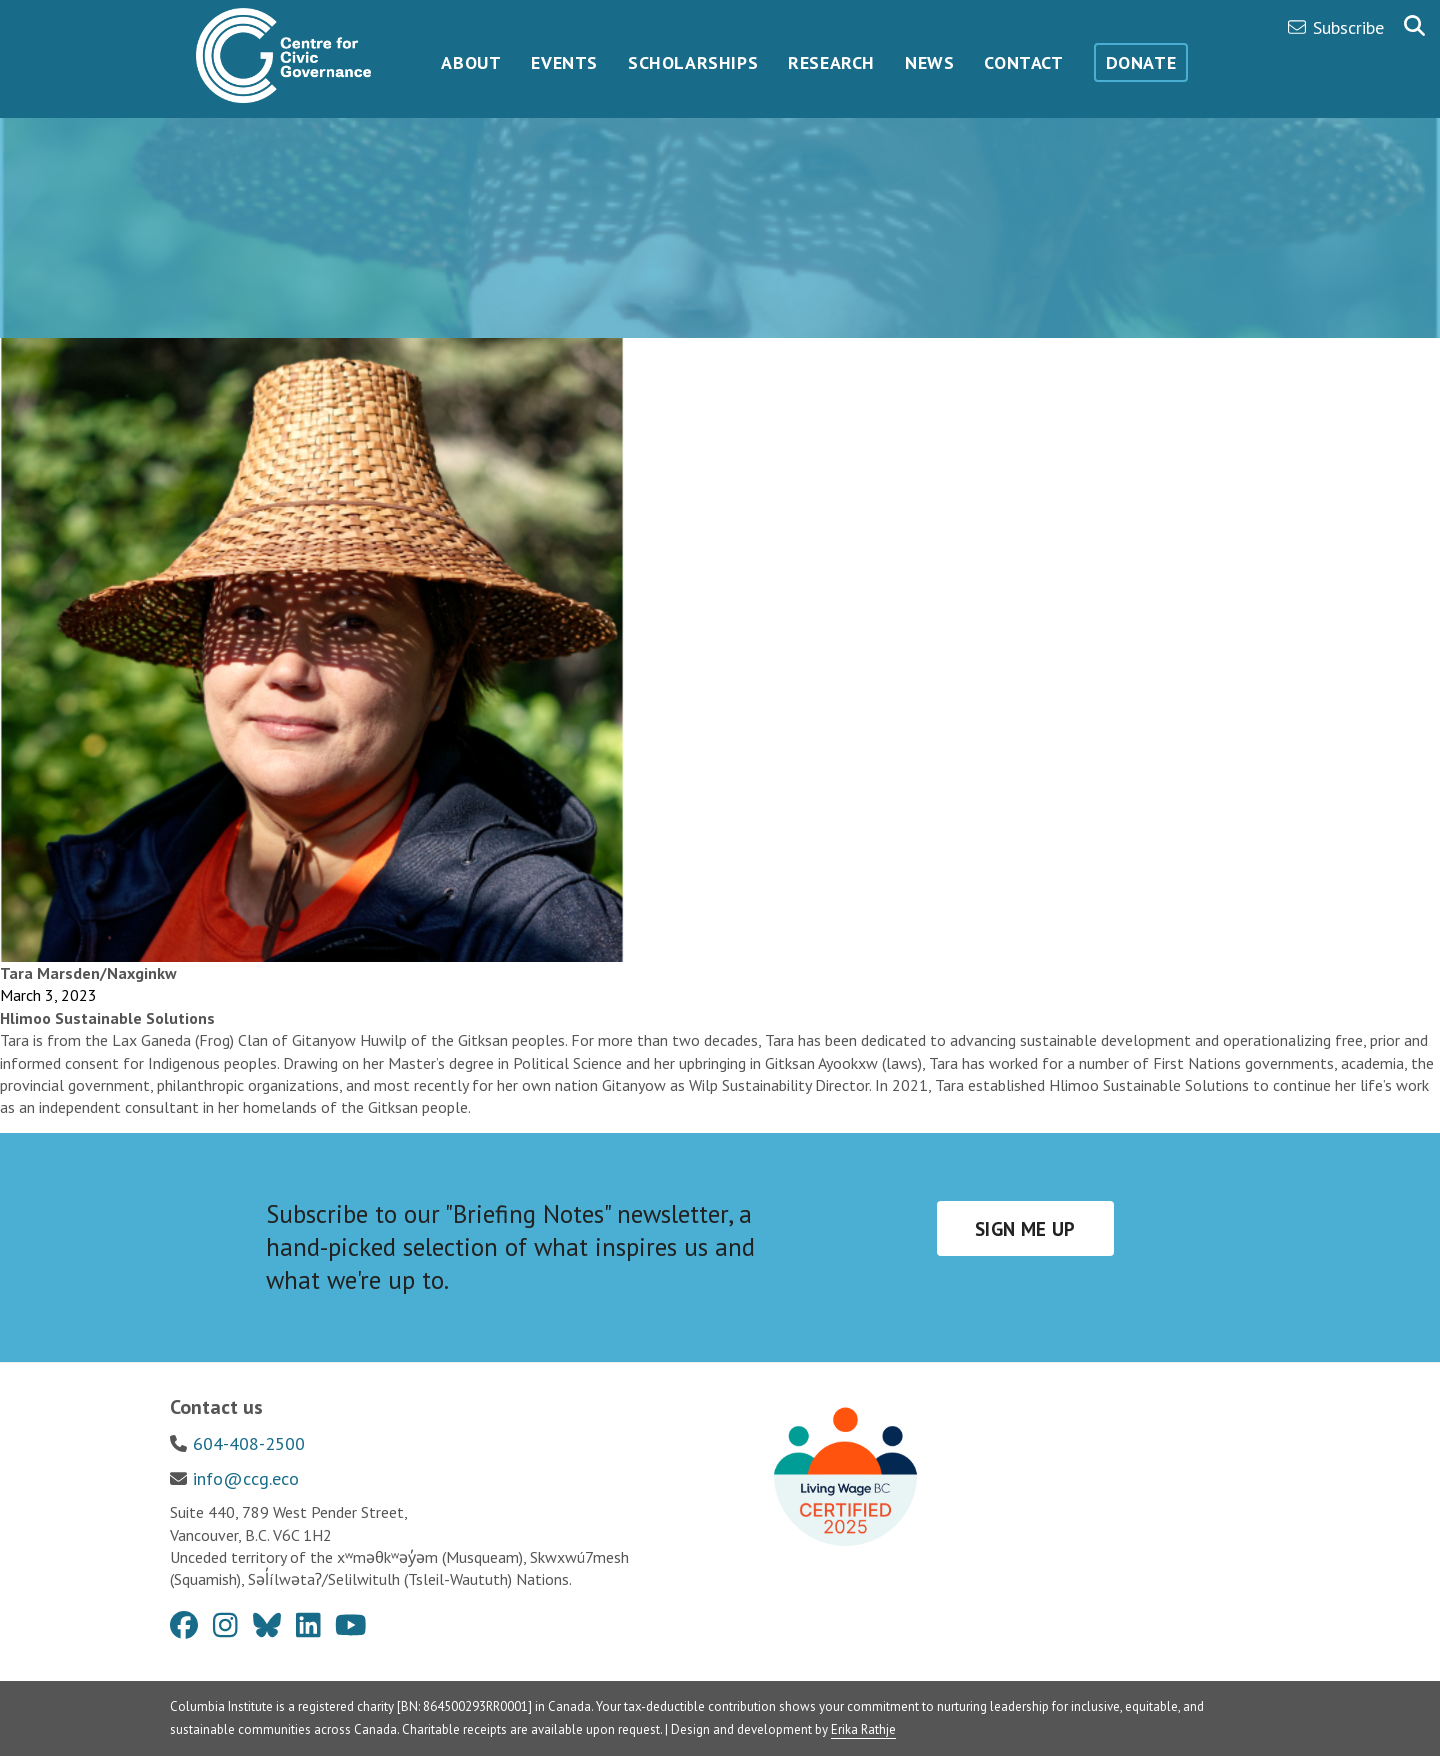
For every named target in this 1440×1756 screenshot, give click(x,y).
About (471, 62)
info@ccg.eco (246, 1478)
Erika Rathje (863, 1729)
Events (564, 62)
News (929, 62)
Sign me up (1025, 1229)
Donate (1141, 62)
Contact (1023, 62)
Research (831, 62)
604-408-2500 (249, 1443)
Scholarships (693, 62)
